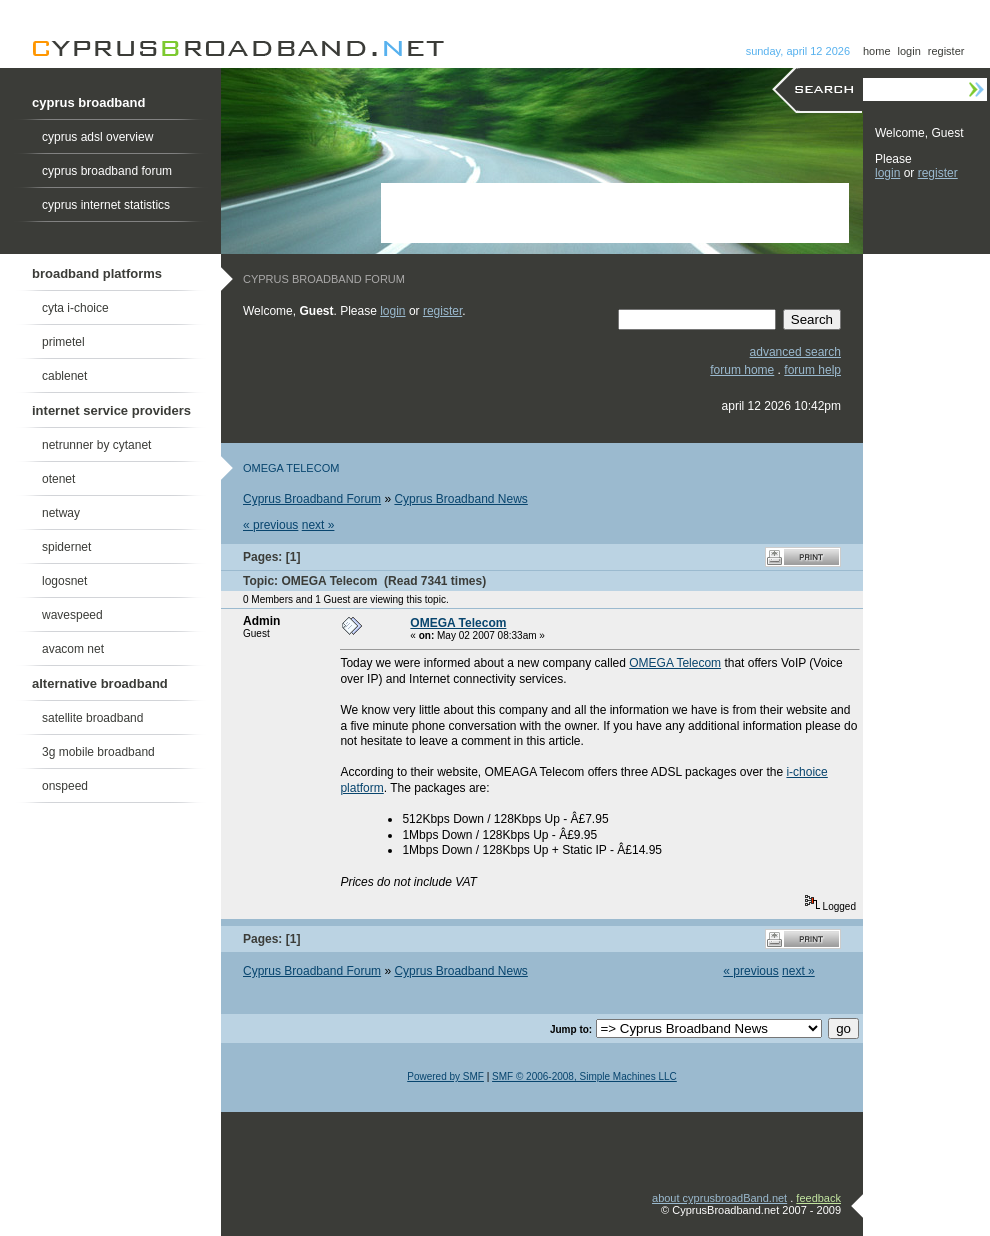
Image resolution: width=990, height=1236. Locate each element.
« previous (270, 525)
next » (318, 525)
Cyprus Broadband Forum (312, 499)
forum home (742, 370)
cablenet (64, 376)
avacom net (73, 649)
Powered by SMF (445, 1076)
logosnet (64, 581)
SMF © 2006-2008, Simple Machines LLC (584, 1076)
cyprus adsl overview (97, 137)
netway (61, 513)
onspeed (65, 786)
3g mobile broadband (98, 752)
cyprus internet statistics (106, 205)
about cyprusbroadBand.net (719, 1198)
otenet (58, 479)
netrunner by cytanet (96, 445)
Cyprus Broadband (237, 48)
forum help (812, 370)
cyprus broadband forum (107, 171)
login (909, 51)
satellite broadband (92, 718)
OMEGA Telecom (458, 623)
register (946, 51)
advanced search (795, 352)
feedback (818, 1198)
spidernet (66, 547)
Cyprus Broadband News (460, 499)
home (877, 51)
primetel (63, 342)
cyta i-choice (75, 308)
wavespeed (72, 615)
